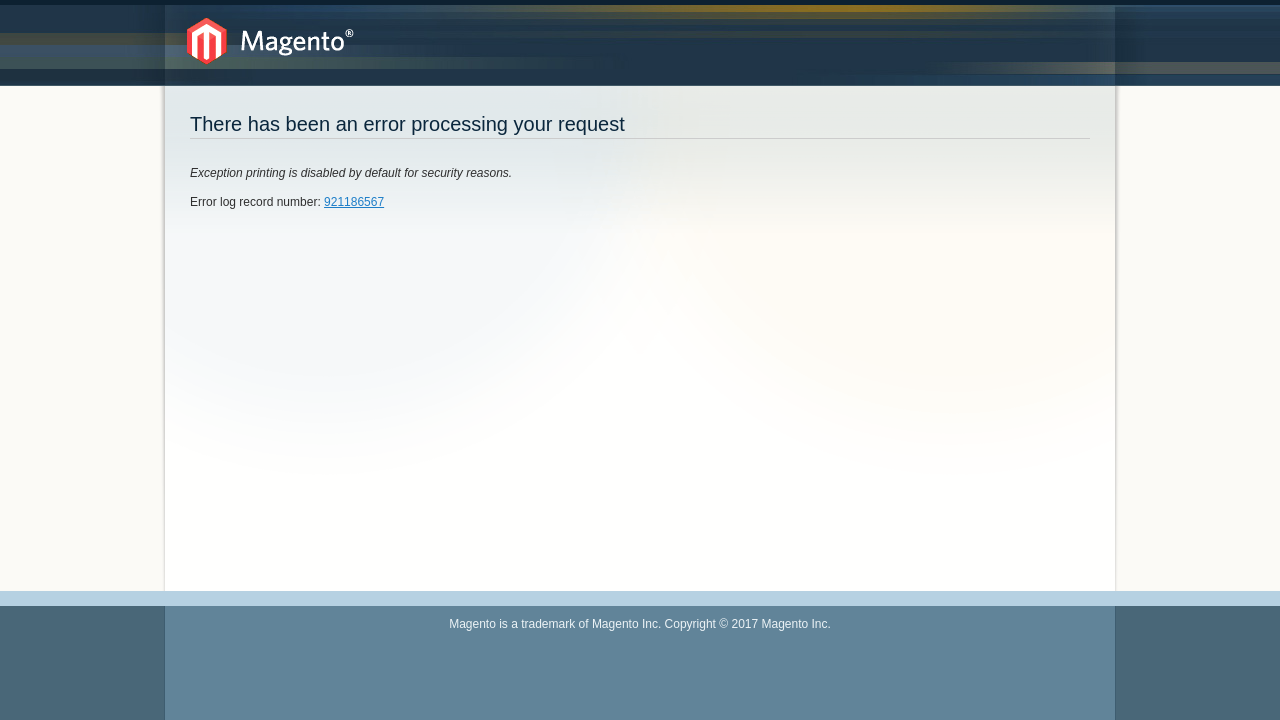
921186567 (354, 202)
